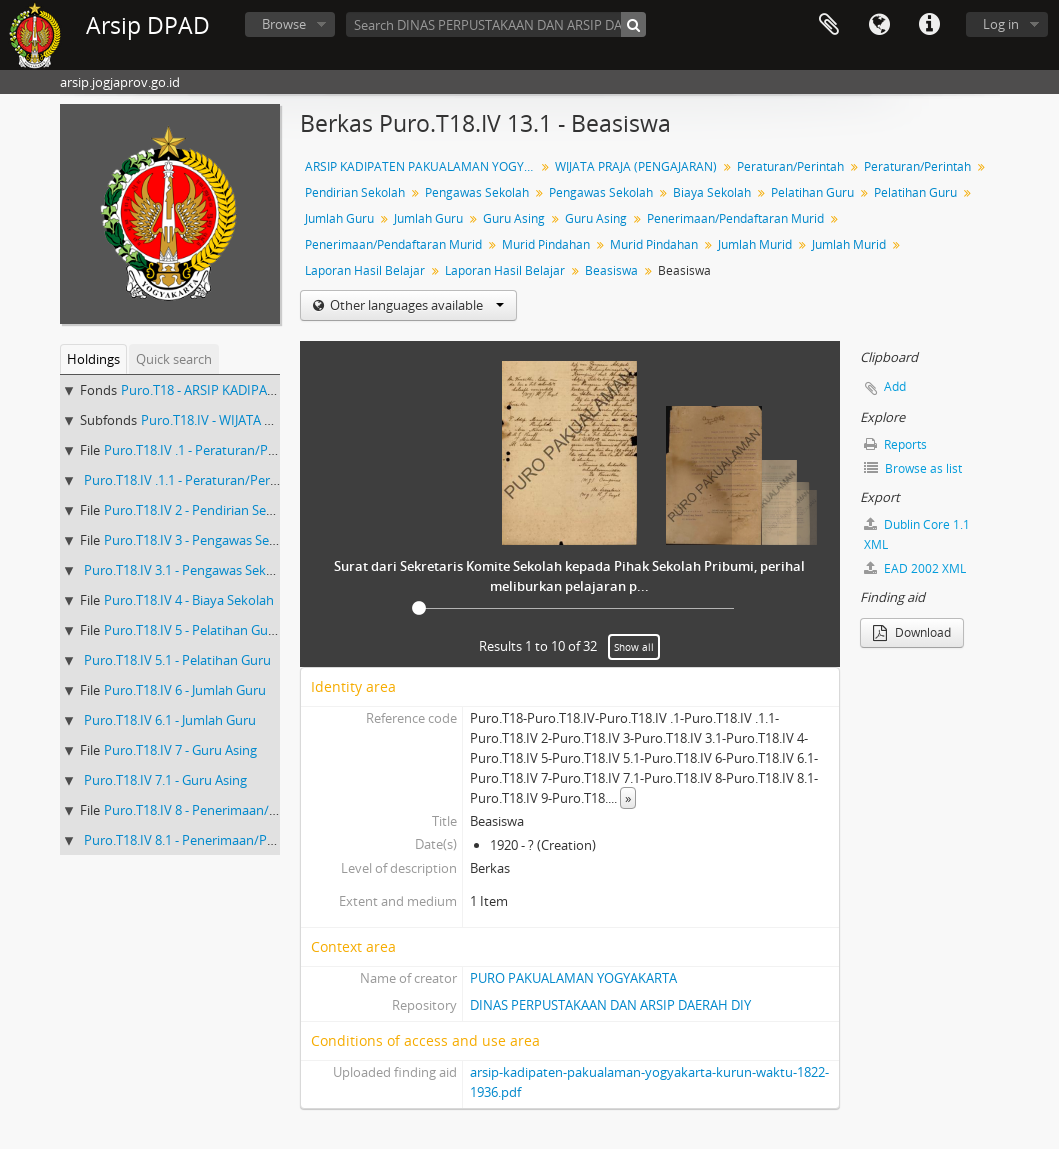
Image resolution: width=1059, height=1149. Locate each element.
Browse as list (913, 468)
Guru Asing (514, 218)
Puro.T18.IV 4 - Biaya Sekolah (189, 600)
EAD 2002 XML (915, 568)
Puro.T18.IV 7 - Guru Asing (180, 750)
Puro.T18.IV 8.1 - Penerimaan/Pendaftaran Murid (228, 840)
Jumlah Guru (339, 218)
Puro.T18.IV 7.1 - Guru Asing (165, 780)
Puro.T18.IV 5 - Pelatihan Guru (192, 630)
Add (895, 386)
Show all (634, 647)
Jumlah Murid (755, 244)
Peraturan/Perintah (790, 166)
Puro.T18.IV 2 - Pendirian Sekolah (201, 510)
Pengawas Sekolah (477, 192)
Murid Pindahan (546, 244)
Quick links (929, 25)
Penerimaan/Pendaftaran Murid (735, 218)
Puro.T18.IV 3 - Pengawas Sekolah (203, 540)
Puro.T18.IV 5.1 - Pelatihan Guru (177, 660)
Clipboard (829, 25)
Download (912, 632)
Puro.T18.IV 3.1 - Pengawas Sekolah (188, 570)
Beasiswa (611, 270)
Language (879, 25)
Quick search (174, 359)
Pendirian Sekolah (355, 192)
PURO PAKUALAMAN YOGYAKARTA (573, 978)
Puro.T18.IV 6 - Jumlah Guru (185, 690)
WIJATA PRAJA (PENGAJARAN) (636, 166)
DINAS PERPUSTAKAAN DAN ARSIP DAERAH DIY (610, 1005)
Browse (284, 24)
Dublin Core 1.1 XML (917, 534)
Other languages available (415, 305)
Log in (1001, 24)
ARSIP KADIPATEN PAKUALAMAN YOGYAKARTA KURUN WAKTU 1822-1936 (422, 166)
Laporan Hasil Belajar (365, 270)
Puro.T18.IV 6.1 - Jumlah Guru (170, 720)
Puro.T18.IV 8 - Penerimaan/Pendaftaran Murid (243, 810)
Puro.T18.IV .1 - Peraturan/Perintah (207, 450)
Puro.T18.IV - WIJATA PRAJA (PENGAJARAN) (265, 420)
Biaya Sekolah (712, 192)
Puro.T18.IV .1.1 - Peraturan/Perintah (192, 480)
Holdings (93, 359)
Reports (895, 444)
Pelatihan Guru (812, 192)
